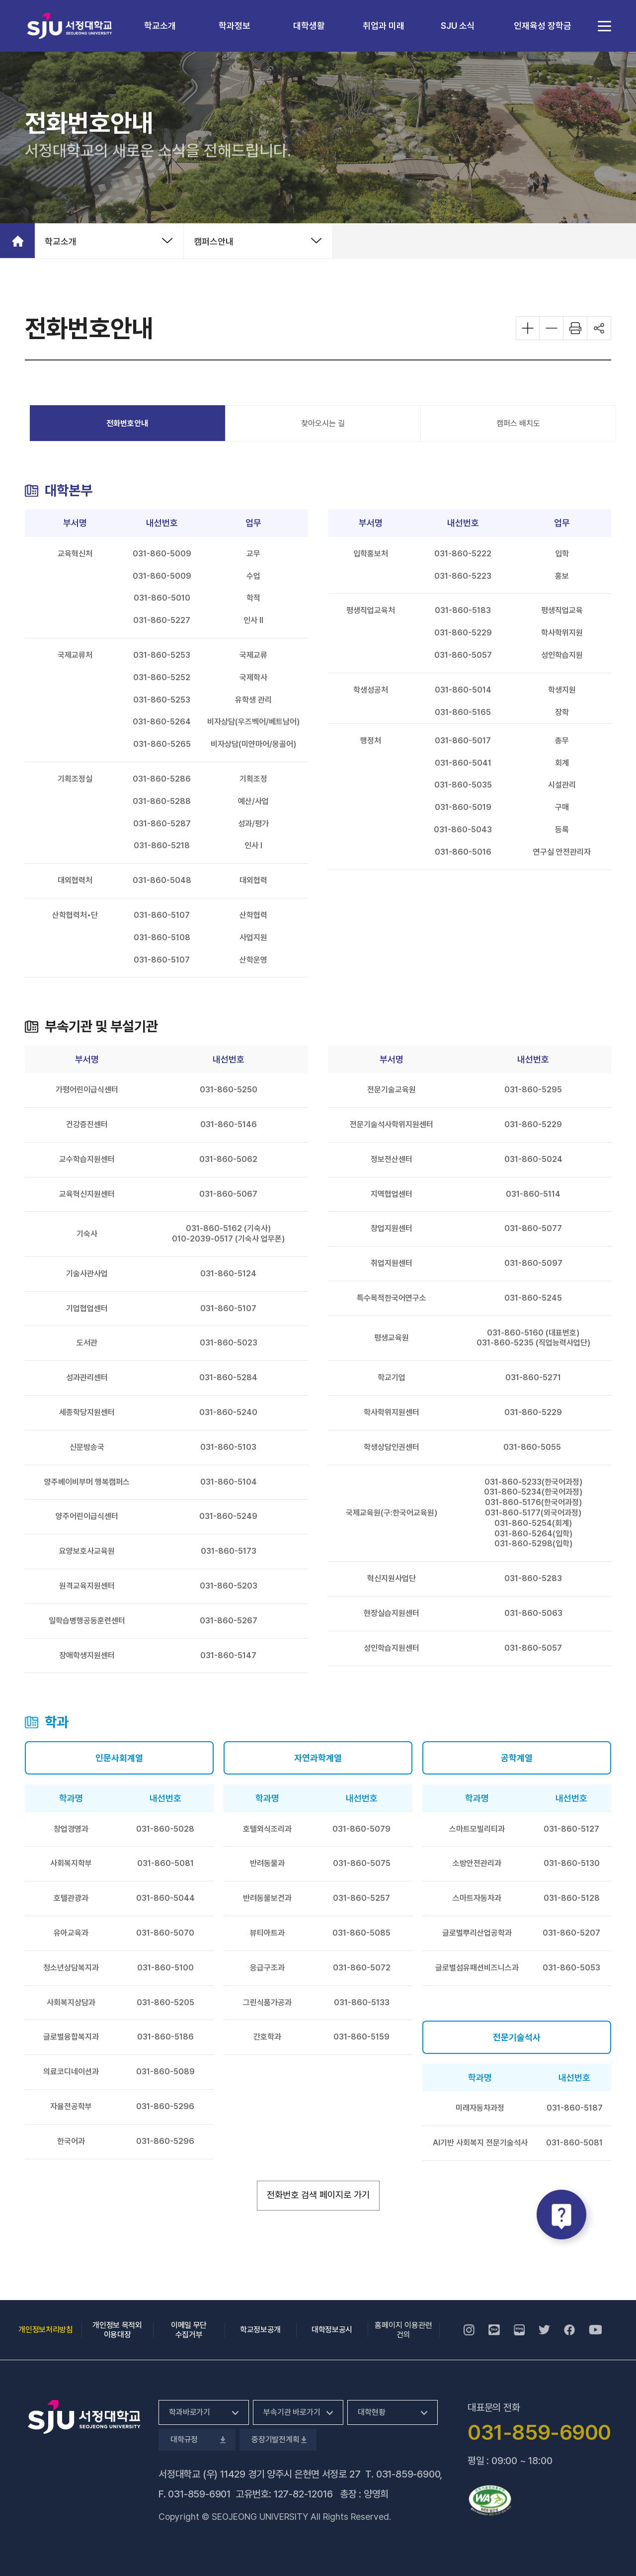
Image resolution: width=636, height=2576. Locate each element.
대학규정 (197, 2439)
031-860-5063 (533, 1613)
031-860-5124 (228, 1273)
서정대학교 (69, 25)
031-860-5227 (161, 620)
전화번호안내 (127, 423)
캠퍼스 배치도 (518, 423)
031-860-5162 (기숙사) (228, 1228)
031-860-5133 (362, 2002)
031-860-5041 (463, 763)
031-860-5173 (228, 1551)
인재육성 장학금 (542, 25)
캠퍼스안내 (214, 241)
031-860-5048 (162, 880)
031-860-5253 (161, 655)
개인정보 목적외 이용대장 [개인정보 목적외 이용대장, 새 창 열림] (117, 2329)
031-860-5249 (228, 1516)
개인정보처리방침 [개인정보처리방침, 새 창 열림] (45, 2329)
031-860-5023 (228, 1342)
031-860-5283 (533, 1578)
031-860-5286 (162, 779)
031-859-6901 (199, 2494)
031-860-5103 (228, 1447)
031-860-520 (226, 1586)
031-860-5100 (165, 1967)
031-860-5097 (533, 1263)
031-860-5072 (362, 1967)
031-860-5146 (228, 1124)
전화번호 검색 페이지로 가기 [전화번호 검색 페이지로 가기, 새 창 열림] (323, 2194)
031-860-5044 (165, 1898)
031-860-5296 (165, 2106)
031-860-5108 (162, 937)
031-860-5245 (533, 1298)
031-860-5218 (162, 845)
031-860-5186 (165, 2037)
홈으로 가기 (17, 240)
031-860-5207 (571, 1933)
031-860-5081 (165, 1863)
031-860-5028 (165, 1829)
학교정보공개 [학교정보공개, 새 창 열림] (260, 2329)
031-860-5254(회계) (533, 1523)
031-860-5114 (533, 1194)
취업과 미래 (383, 25)
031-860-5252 (161, 677)
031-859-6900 (408, 2474)
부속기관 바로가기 (291, 2412)
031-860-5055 (532, 1447)
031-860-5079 (361, 1829)
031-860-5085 (361, 1933)
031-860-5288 (162, 801)
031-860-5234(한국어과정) (533, 1492)
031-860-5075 (362, 1863)
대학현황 (371, 2412)
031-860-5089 (165, 2071)
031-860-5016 (463, 852)
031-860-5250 (228, 1089)
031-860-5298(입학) (533, 1543)
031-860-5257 (361, 1898)
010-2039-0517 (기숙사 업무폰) (228, 1239)
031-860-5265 (162, 744)
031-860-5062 (228, 1159)
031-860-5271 (533, 1377)
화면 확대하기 (528, 328)
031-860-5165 (463, 712)
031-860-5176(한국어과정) (533, 1502)
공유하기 (599, 328)
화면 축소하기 (551, 328)
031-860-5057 (463, 655)
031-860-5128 (572, 1898)
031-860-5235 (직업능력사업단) (533, 1342)
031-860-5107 (162, 915)
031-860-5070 (165, 1933)
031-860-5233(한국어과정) (533, 1482)
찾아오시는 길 (323, 423)
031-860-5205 (165, 2002)
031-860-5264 (162, 721)
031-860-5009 (162, 553)
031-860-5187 (575, 2108)
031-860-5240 (228, 1412)
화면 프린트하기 (575, 328)
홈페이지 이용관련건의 (403, 2329)
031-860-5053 (571, 1967)
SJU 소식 (458, 25)
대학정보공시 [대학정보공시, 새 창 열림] (332, 2329)
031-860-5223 (462, 576)
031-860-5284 (228, 1377)
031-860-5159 (361, 2037)
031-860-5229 (463, 632)
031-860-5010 (162, 598)
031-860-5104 (228, 1482)
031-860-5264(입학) (533, 1533)
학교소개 (160, 25)
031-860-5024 (533, 1159)
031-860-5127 (571, 1829)
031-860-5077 (533, 1228)
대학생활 (309, 25)
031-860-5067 (228, 1194)
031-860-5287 (162, 823)
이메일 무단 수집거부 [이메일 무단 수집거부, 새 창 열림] (189, 2329)
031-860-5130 (572, 1863)
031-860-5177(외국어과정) (533, 1512)
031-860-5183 (463, 610)
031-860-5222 (462, 553)
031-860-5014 (463, 690)
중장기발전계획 (278, 2439)
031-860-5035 (463, 785)
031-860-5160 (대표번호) (533, 1332)
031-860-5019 (463, 807)
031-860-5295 (533, 1089)
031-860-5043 (463, 829)
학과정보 (234, 25)
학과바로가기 (189, 2412)
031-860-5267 (228, 1620)
